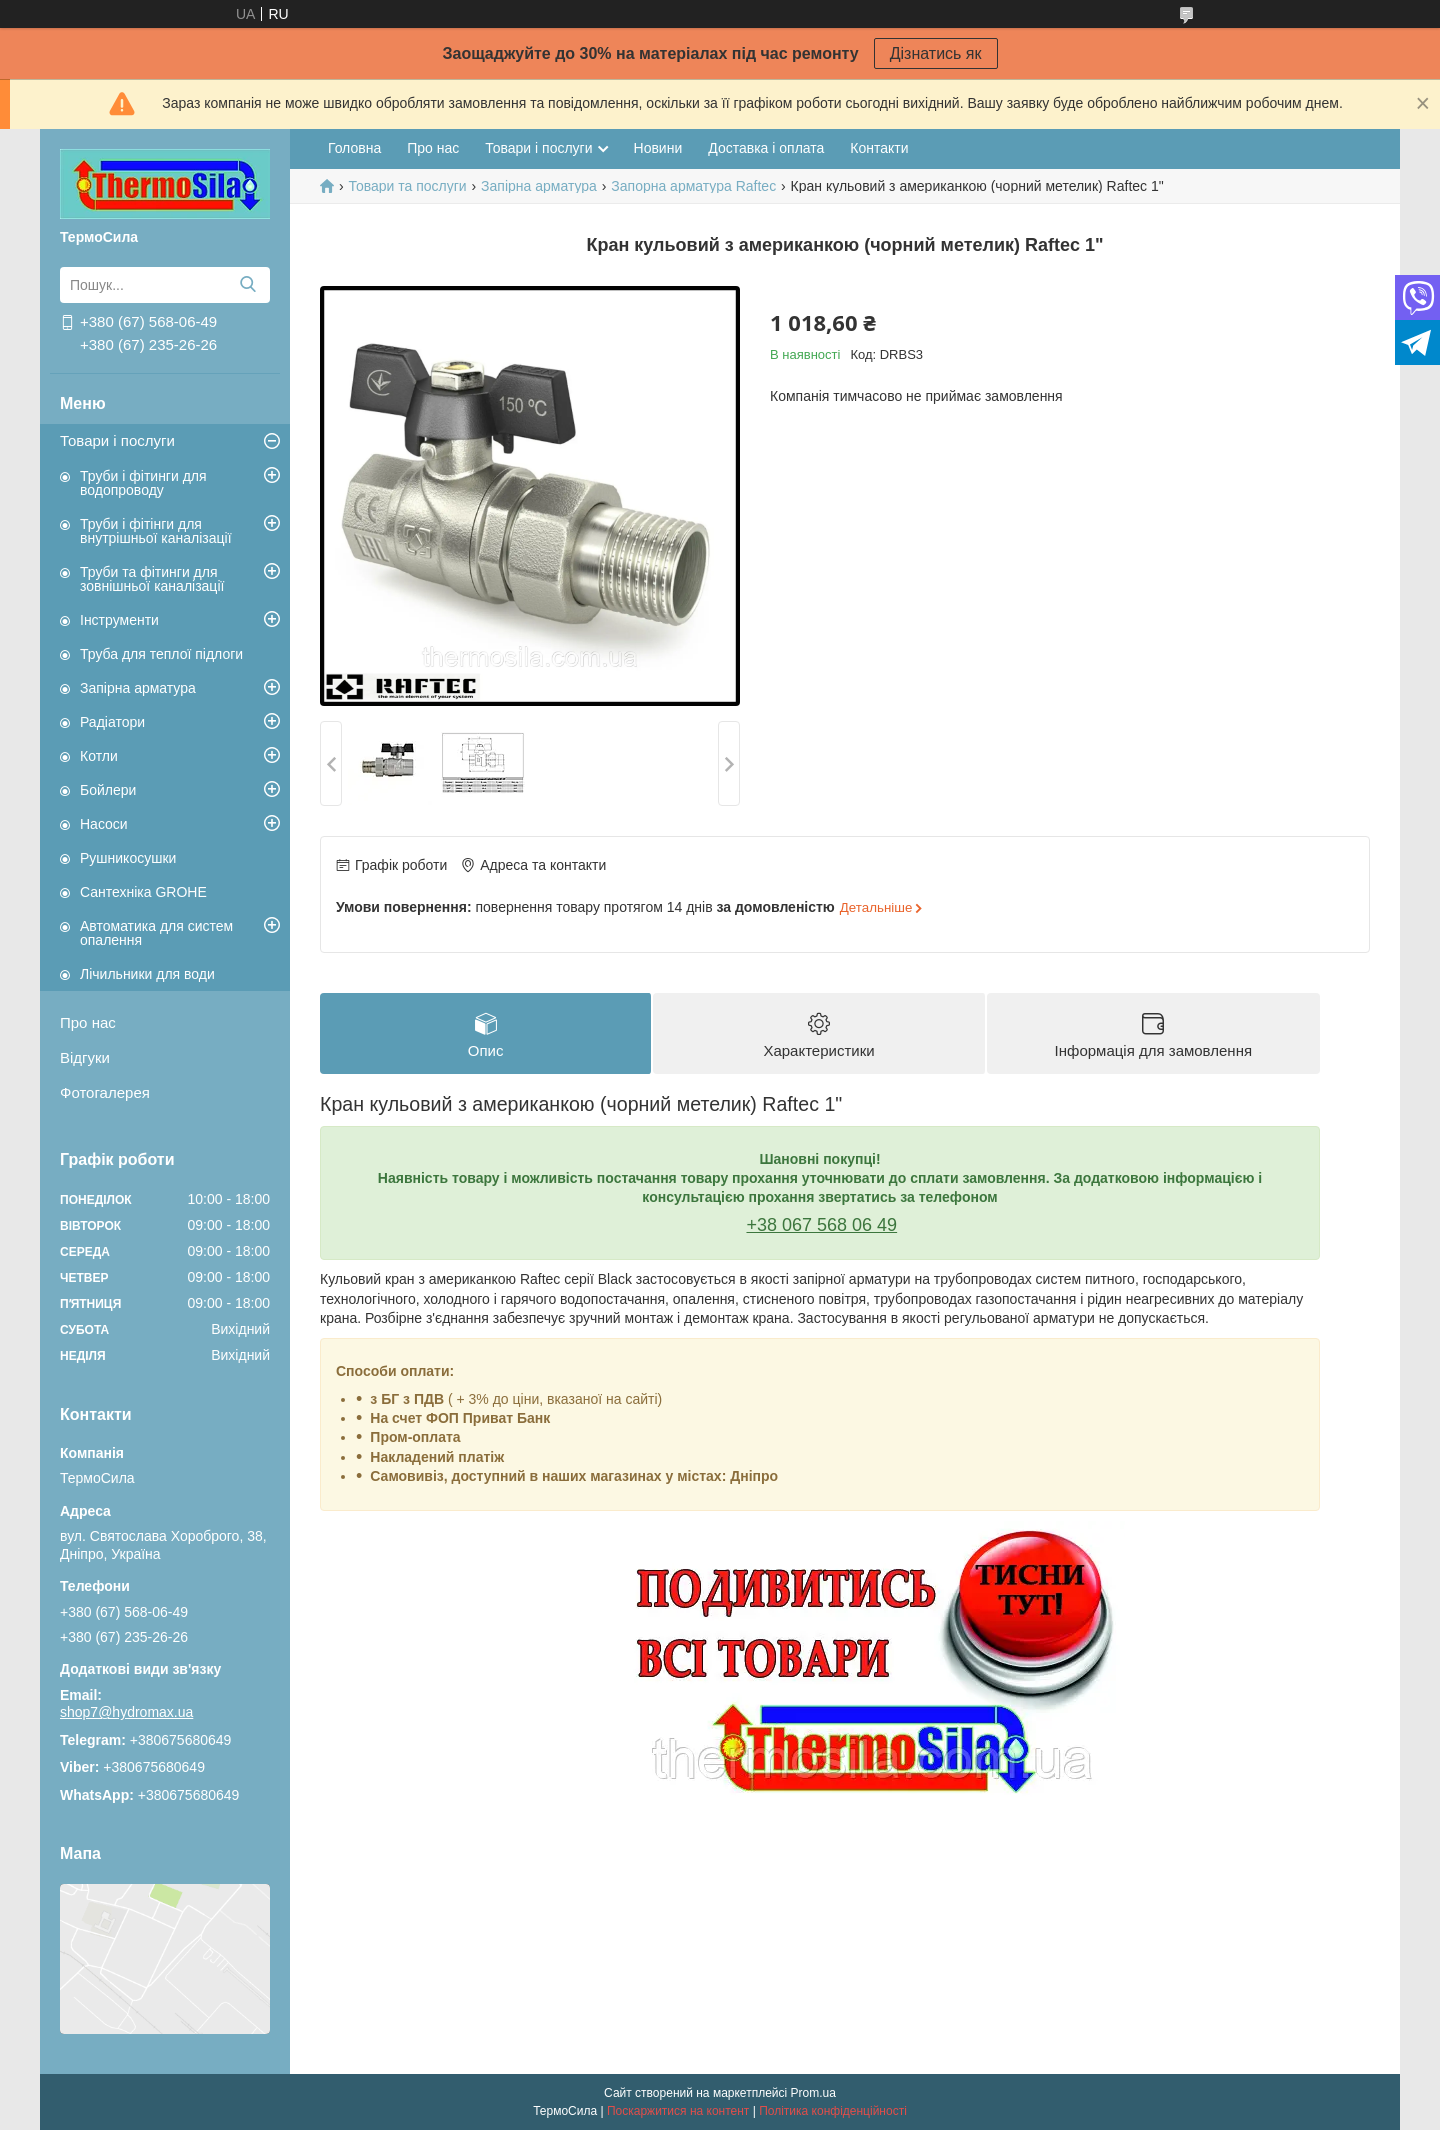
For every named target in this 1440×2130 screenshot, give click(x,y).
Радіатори (112, 722)
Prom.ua (813, 2093)
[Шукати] (247, 285)
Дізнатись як (936, 53)
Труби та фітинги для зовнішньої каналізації (152, 579)
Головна (354, 148)
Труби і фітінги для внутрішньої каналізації (156, 531)
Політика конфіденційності (833, 2111)
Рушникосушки (128, 858)
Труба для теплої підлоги (161, 654)
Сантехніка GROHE (143, 892)
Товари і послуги (117, 440)
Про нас (88, 1022)
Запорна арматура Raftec (693, 186)
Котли (99, 756)
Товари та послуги (407, 186)
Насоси (104, 824)
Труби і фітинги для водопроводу (143, 483)
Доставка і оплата (766, 148)
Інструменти (119, 620)
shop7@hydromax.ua (126, 1712)
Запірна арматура (138, 688)
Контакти (879, 148)
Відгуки (85, 1057)
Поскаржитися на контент (678, 2111)
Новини (658, 148)
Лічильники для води (147, 974)
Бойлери (108, 790)
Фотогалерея (105, 1092)
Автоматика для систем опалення (156, 933)
